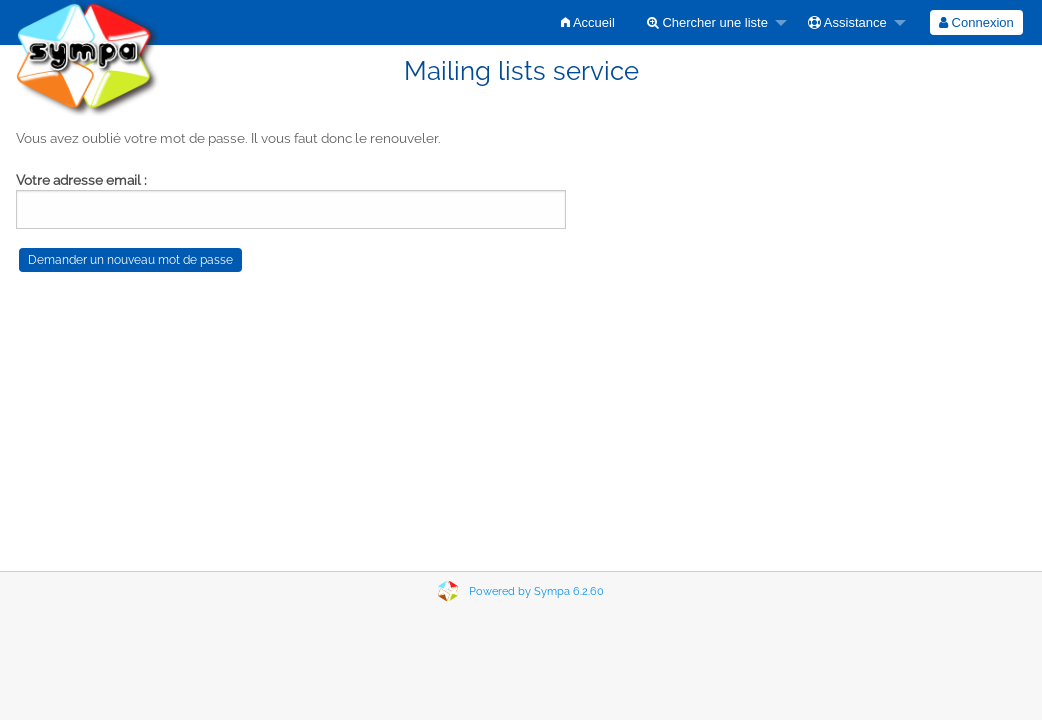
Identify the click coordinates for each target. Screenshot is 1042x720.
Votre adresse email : (81, 180)
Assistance (847, 22)
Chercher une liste (707, 22)
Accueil (588, 22)
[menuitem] (588, 22)
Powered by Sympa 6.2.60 (536, 591)
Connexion (976, 22)
